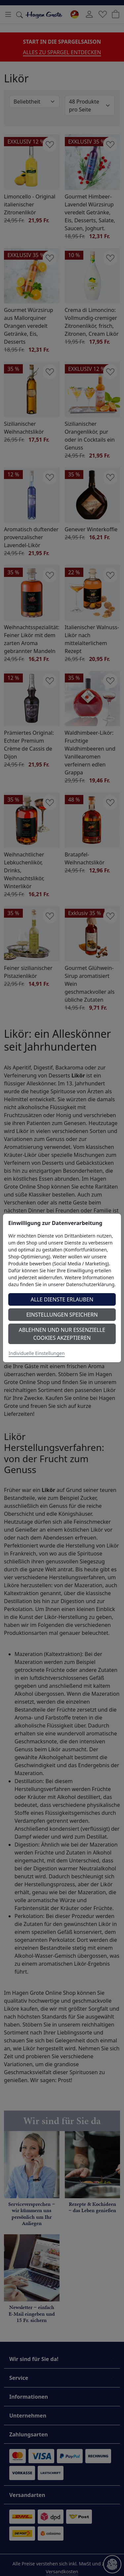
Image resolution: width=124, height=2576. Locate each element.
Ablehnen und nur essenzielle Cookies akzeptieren (62, 1333)
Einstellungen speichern (62, 1314)
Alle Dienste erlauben (62, 1299)
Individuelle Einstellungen (37, 1353)
